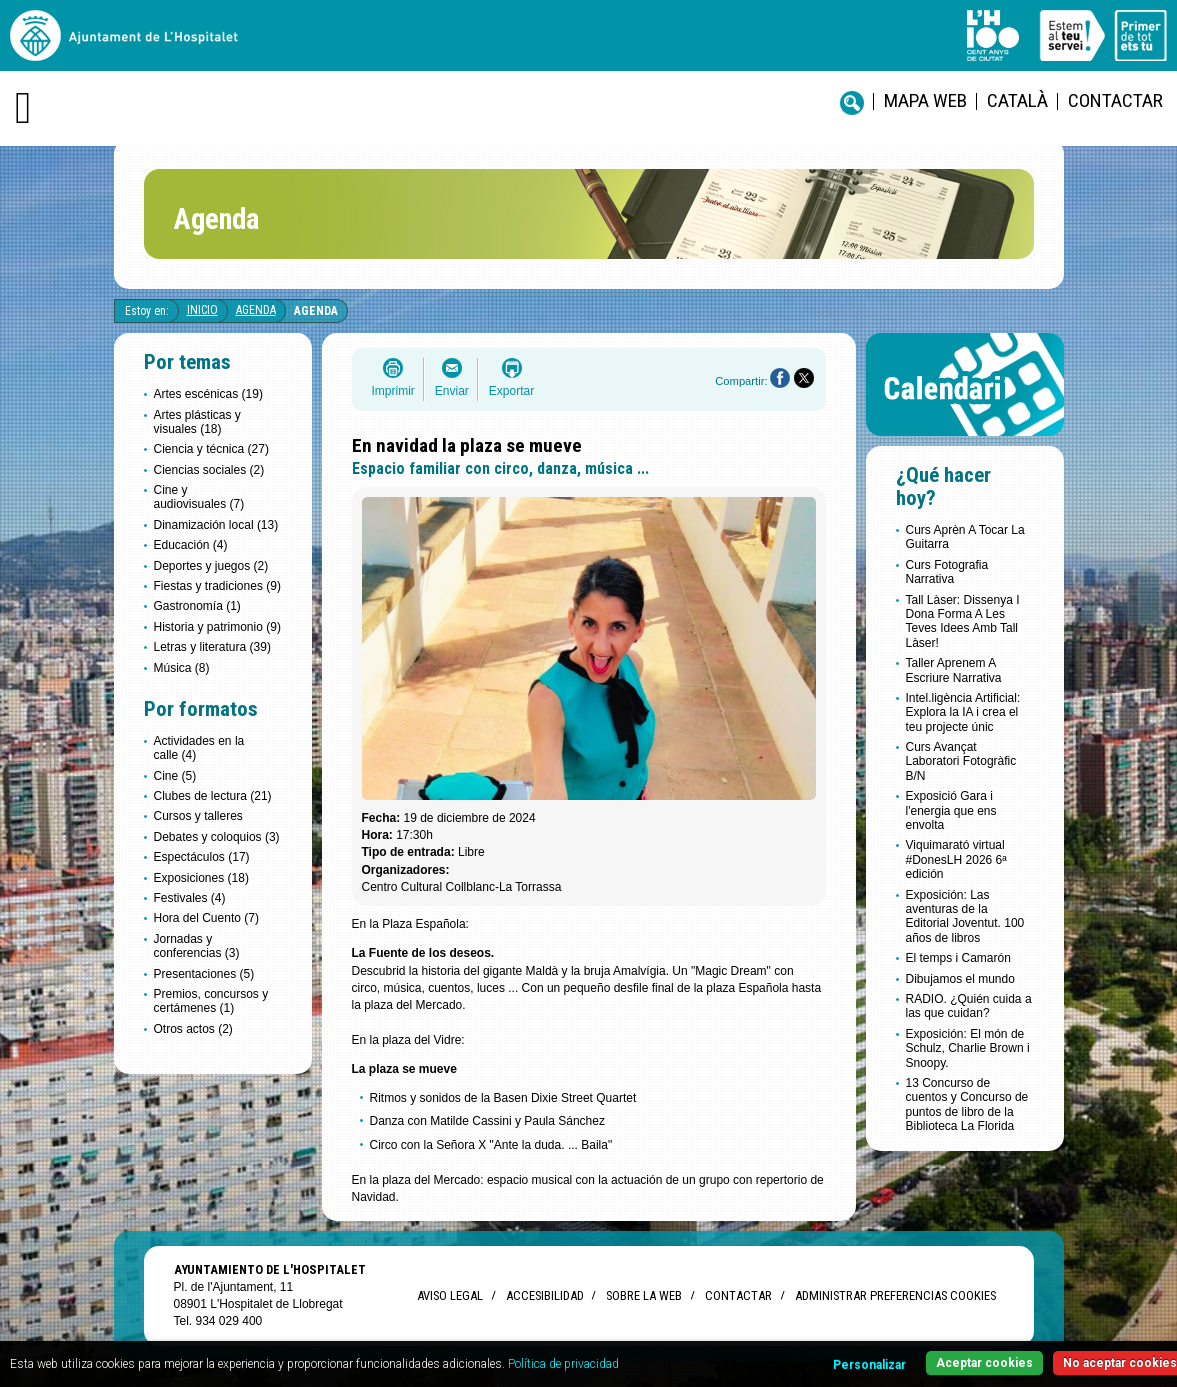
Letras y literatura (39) (212, 647)
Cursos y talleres (198, 816)
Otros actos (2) (193, 1029)
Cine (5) (175, 776)
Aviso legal (450, 1295)
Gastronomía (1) (197, 606)
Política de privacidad (563, 1364)
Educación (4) (191, 545)
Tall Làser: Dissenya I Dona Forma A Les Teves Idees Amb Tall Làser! (963, 621)
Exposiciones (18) (201, 878)
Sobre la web (644, 1295)
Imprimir (393, 391)
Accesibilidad (544, 1295)
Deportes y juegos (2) (211, 566)
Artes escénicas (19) (208, 394)
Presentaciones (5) (204, 974)
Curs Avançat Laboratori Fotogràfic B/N (961, 761)
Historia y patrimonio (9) (217, 627)
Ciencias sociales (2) (209, 470)
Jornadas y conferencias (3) (197, 946)
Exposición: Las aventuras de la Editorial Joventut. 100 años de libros (965, 916)
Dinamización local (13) (216, 525)
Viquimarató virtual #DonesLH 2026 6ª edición (956, 859)
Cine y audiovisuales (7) (199, 497)
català (1017, 100)
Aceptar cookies (984, 1363)
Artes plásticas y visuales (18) (197, 422)
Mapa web (925, 100)
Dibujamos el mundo (960, 979)
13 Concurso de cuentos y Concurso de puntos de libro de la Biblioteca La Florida (967, 1104)
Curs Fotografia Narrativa (947, 572)
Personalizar (869, 1365)
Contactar (1115, 100)
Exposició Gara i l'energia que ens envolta (951, 810)
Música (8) (182, 668)
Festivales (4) (190, 898)
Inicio (202, 310)
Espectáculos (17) (202, 857)
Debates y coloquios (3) (217, 837)
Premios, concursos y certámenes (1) (211, 1001)
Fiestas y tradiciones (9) (217, 586)
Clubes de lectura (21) (213, 796)
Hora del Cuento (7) (206, 918)
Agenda (256, 310)
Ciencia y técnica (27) (211, 449)
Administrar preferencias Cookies (895, 1295)
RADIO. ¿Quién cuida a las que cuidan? (969, 1006)
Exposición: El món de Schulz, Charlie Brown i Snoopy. (968, 1048)
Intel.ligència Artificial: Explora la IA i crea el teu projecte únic (963, 712)
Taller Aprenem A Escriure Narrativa (954, 670)
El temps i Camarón (958, 958)
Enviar (452, 391)
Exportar (511, 391)
